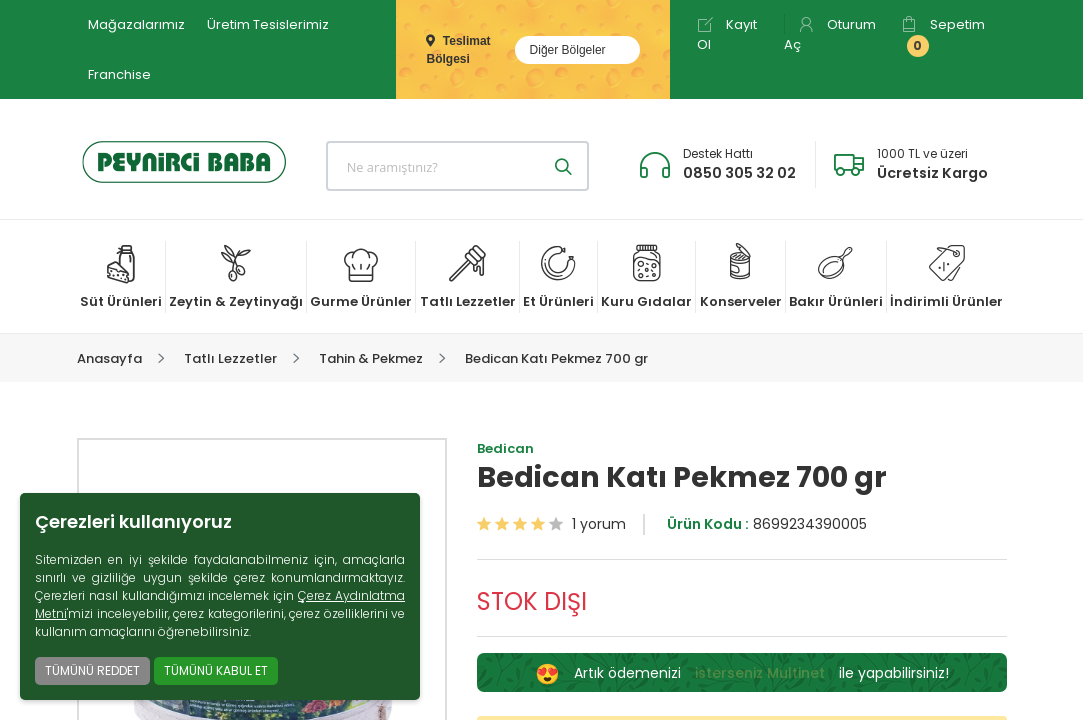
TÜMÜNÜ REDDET (92, 670)
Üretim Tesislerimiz (268, 24)
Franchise (119, 74)
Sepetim (943, 36)
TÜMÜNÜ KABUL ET (216, 670)
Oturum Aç (830, 34)
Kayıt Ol (727, 34)
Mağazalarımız (136, 24)
